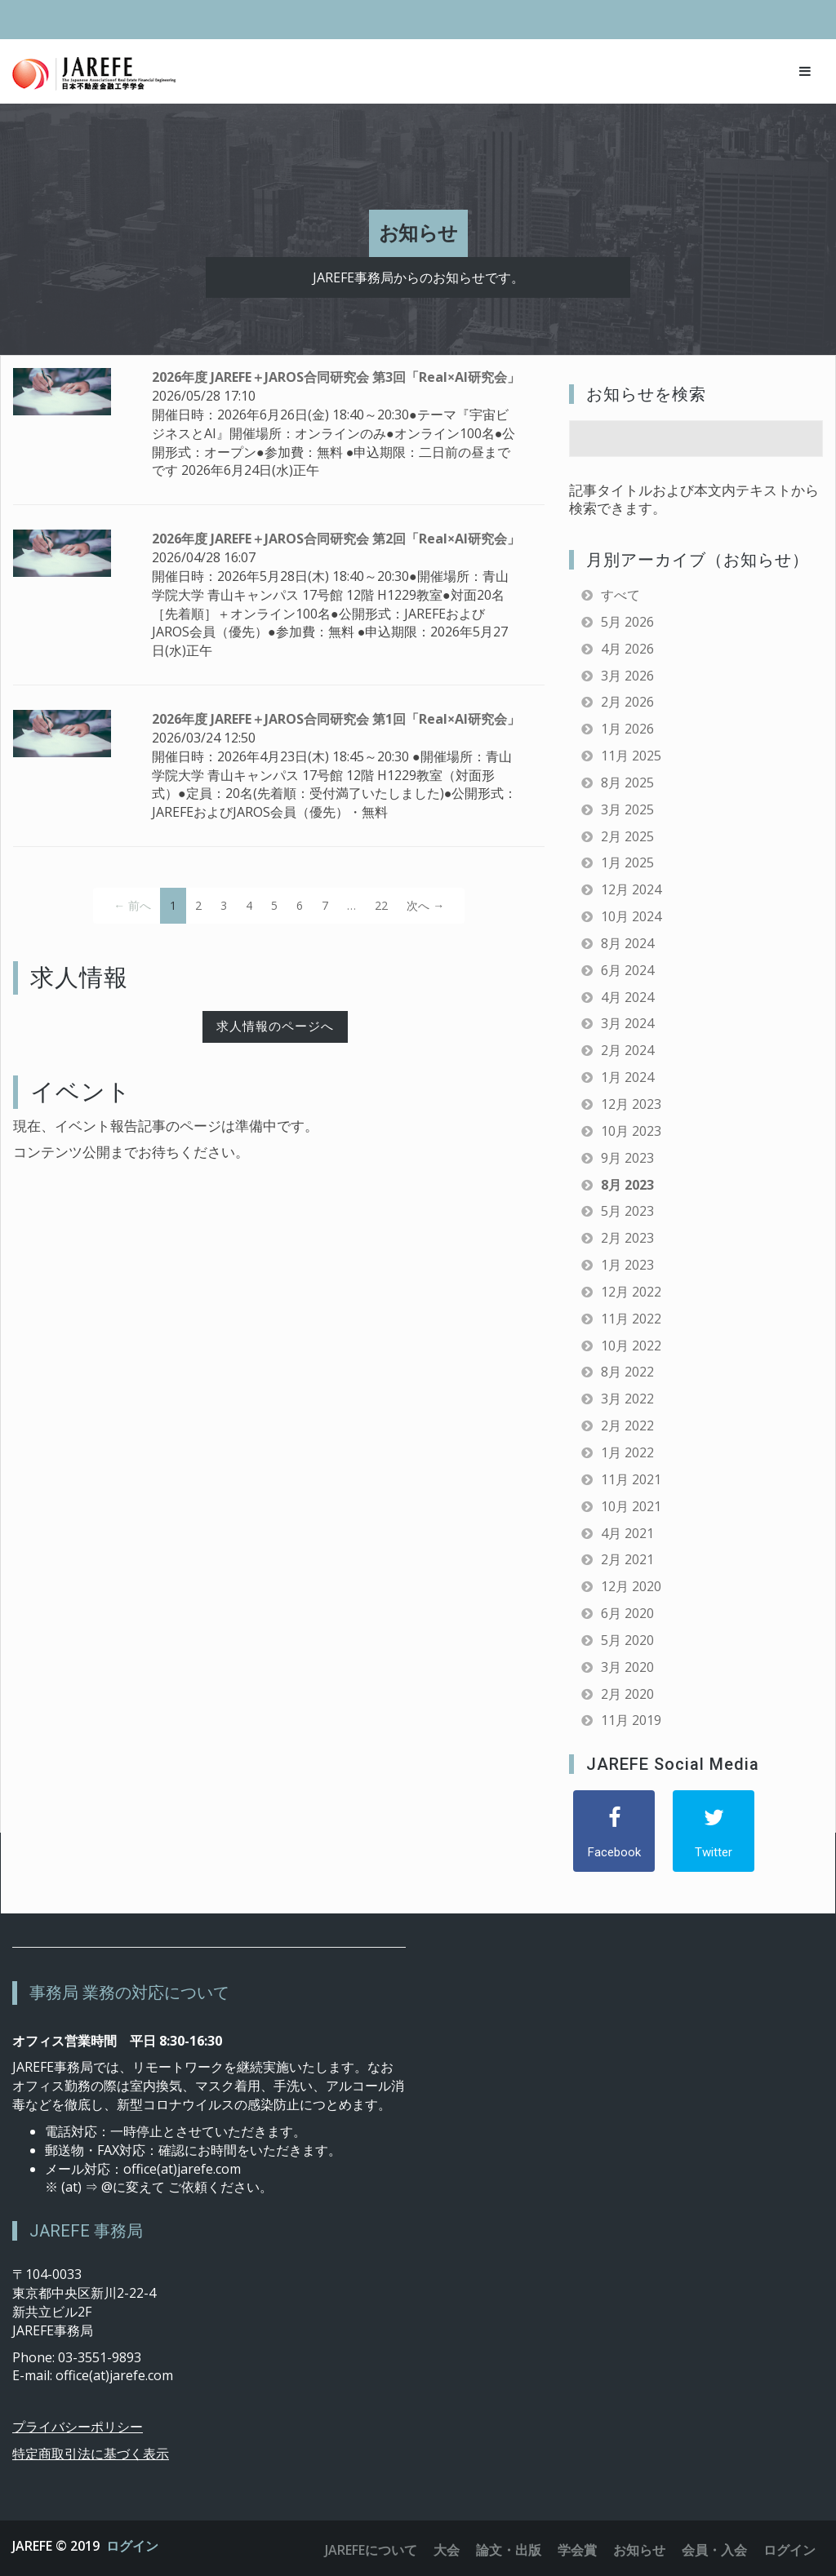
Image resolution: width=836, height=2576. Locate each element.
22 (381, 905)
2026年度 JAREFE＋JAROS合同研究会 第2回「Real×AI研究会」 (336, 539)
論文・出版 (508, 2550)
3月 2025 (627, 809)
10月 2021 (631, 1506)
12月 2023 (631, 1104)
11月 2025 (631, 756)
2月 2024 (627, 1050)
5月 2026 (627, 622)
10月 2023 (631, 1131)
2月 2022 (627, 1425)
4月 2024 (627, 997)
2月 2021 (627, 1559)
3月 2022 (627, 1399)
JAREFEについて (371, 2550)
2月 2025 (627, 836)
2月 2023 (627, 1238)
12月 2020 (631, 1586)
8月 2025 (627, 782)
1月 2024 (627, 1077)
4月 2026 (627, 649)
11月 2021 (631, 1479)
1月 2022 (627, 1452)
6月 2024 (627, 970)
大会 (447, 2550)
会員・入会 (714, 2550)
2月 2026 (627, 702)
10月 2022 (631, 1346)
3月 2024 (627, 1023)
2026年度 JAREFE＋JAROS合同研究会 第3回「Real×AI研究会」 (336, 377)
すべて (620, 595)
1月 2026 (627, 729)
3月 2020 (627, 1667)
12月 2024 (631, 889)
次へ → (425, 905)
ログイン (132, 2546)
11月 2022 (631, 1319)
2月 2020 (627, 1694)
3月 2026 (627, 676)
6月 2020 (627, 1613)
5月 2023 (627, 1211)
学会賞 (577, 2550)
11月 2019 (631, 1720)
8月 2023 (627, 1185)
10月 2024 (631, 916)
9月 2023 (627, 1158)
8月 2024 (627, 943)
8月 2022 (627, 1372)
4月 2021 (627, 1533)
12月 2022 (631, 1292)
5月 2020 (627, 1640)
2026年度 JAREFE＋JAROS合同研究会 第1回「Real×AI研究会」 (336, 719)
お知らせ (639, 2550)
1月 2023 (627, 1265)
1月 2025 (627, 862)
